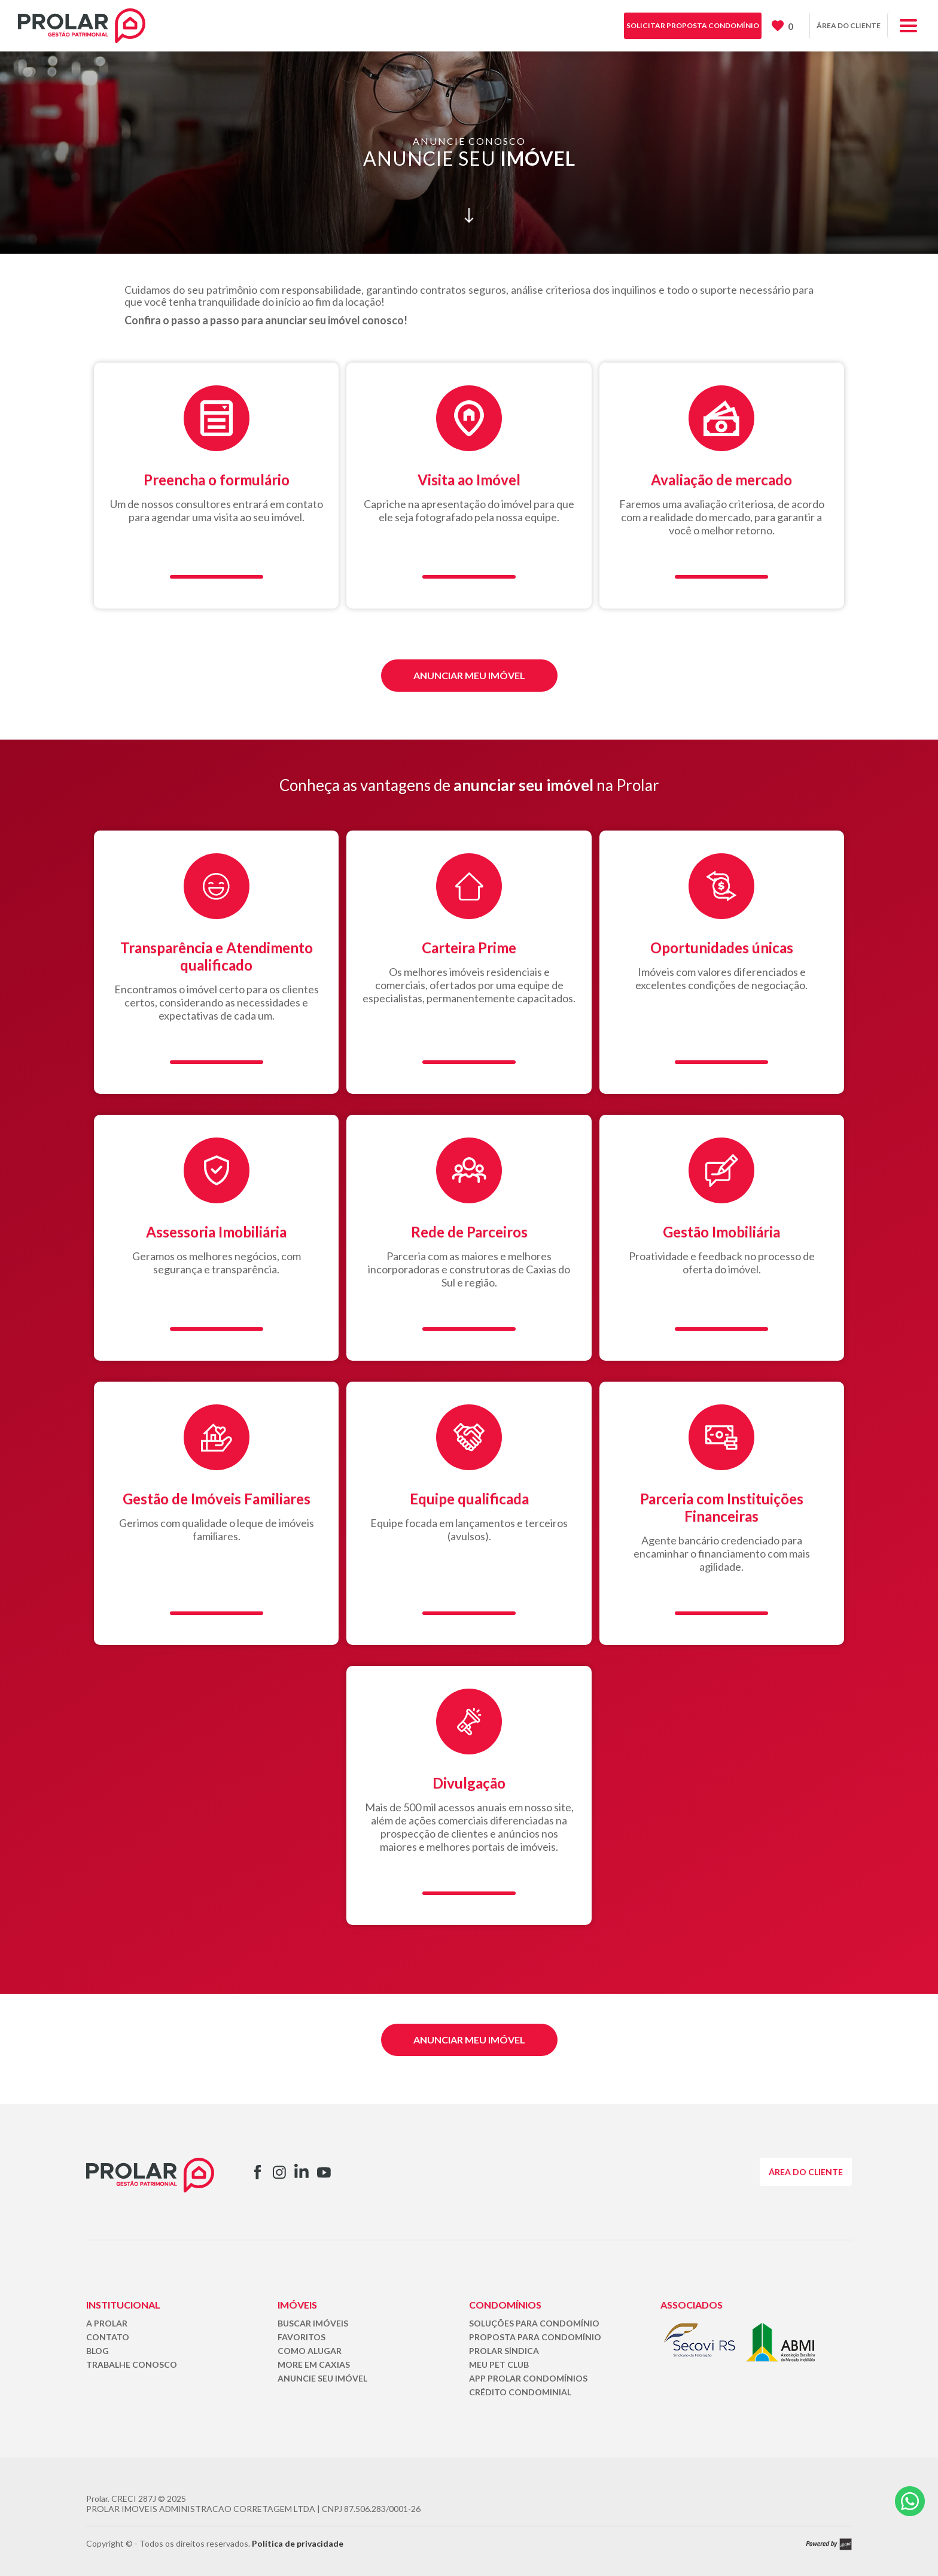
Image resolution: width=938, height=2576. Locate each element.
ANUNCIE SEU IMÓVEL (322, 2378)
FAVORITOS (301, 2337)
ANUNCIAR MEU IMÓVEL (469, 675)
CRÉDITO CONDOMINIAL (520, 2392)
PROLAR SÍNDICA (504, 2351)
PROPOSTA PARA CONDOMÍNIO (535, 2337)
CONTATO (107, 2337)
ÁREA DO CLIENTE (849, 25)
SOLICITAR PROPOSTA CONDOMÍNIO (692, 25)
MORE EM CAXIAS (314, 2364)
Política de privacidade (297, 2543)
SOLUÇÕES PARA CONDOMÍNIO (534, 2323)
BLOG (97, 2351)
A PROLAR (106, 2323)
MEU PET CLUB (499, 2364)
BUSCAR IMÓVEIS (313, 2323)
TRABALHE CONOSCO (131, 2364)
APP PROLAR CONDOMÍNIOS (528, 2378)
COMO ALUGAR (310, 2351)
